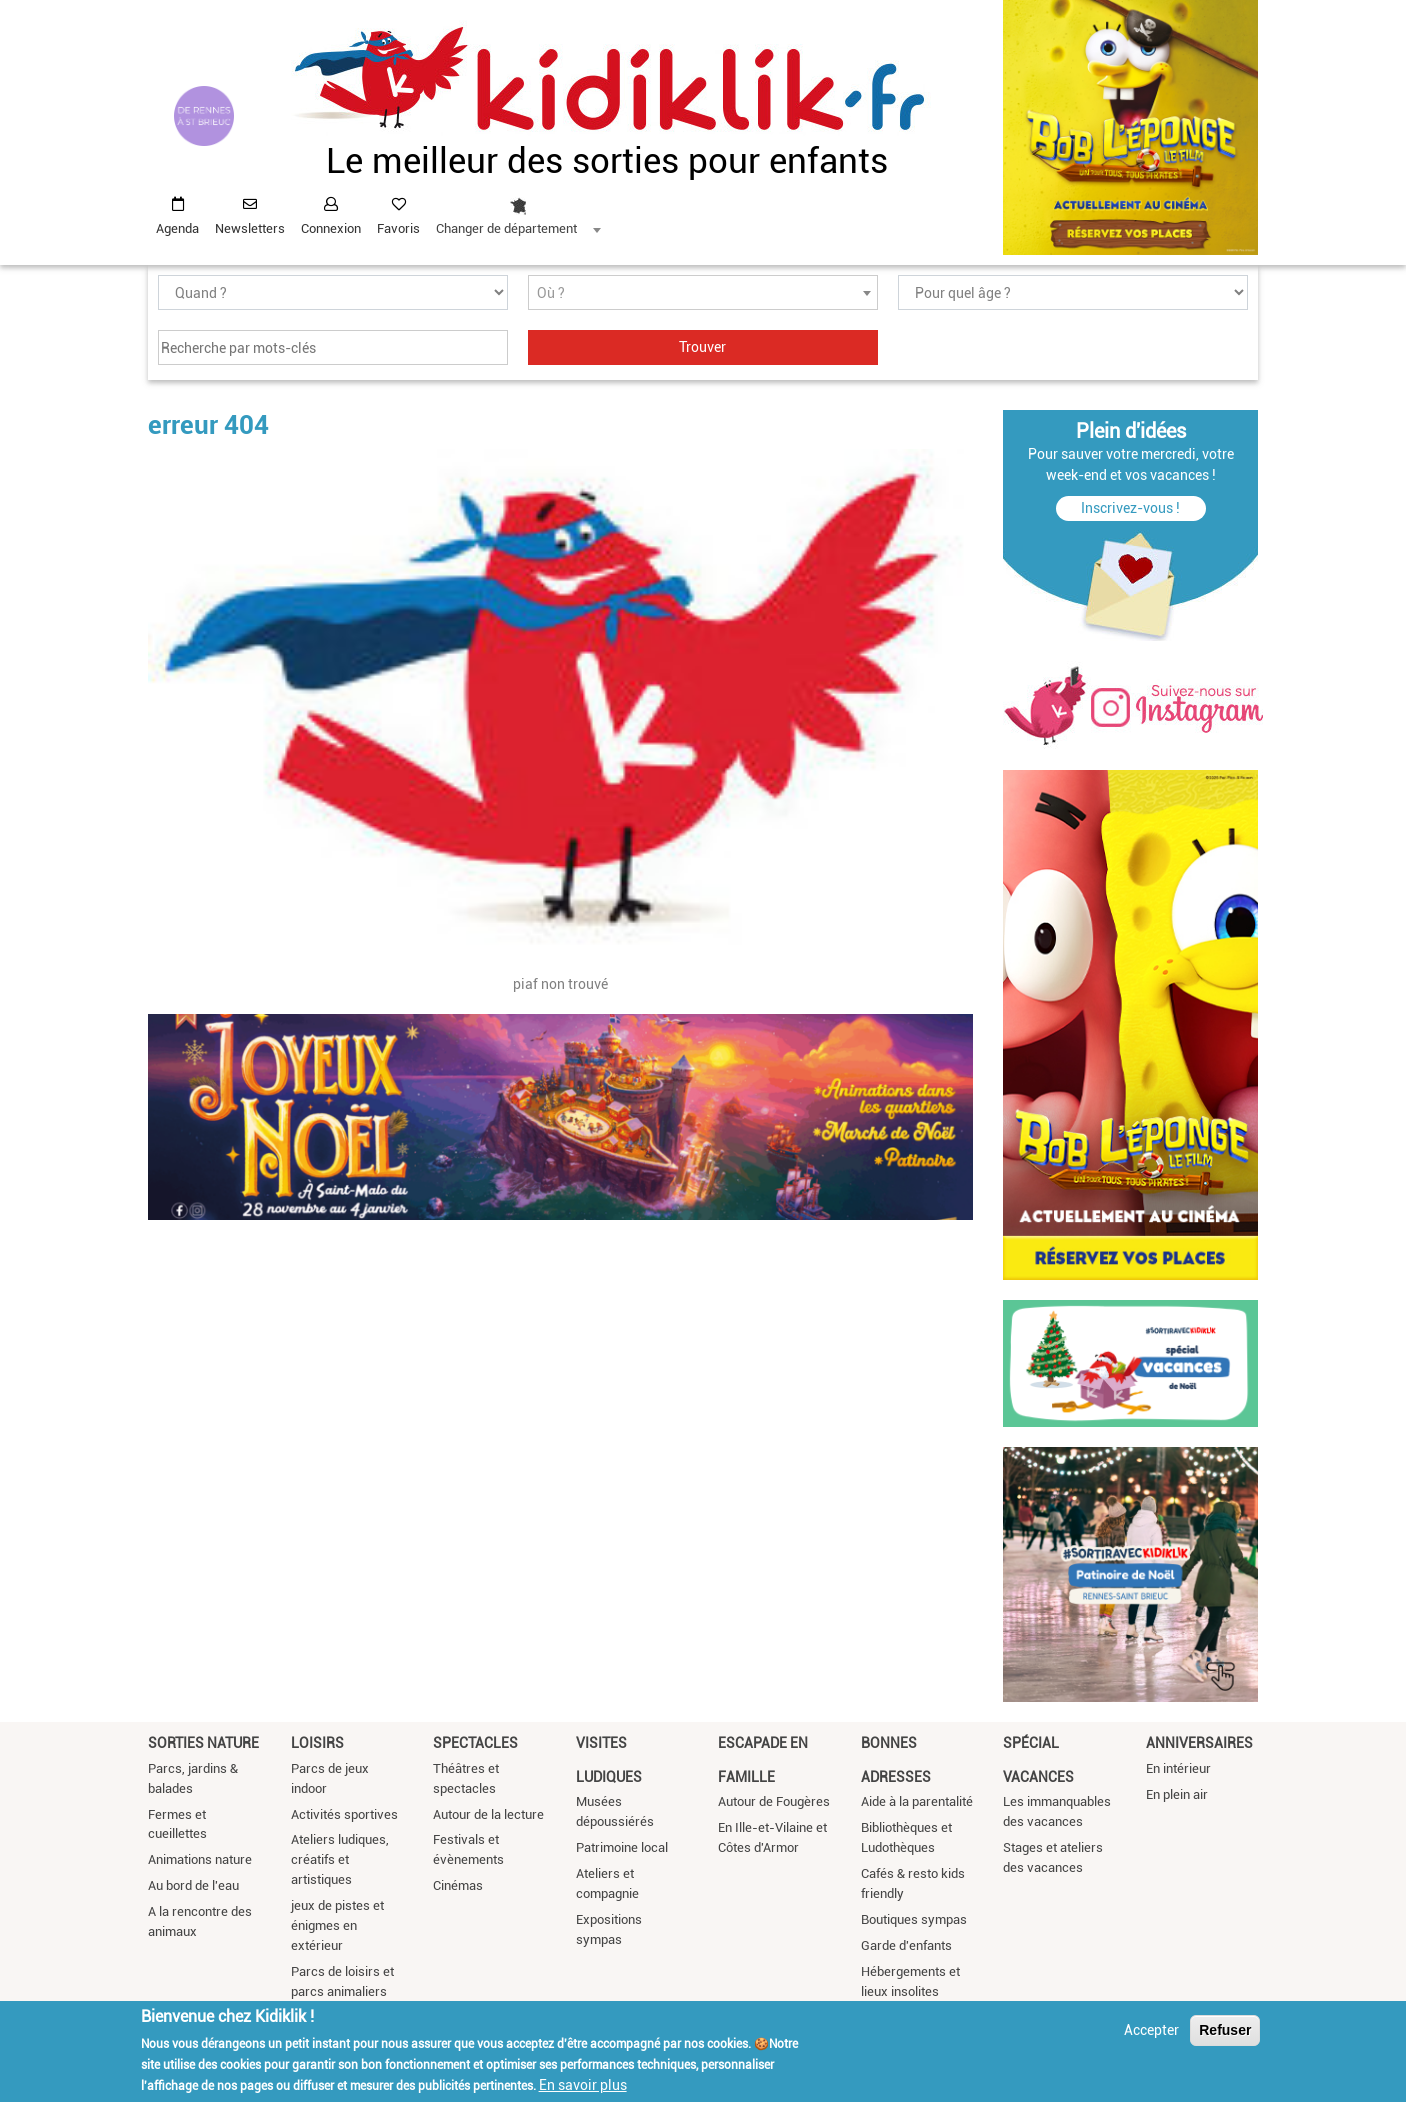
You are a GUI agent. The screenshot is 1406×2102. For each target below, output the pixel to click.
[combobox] (518, 211)
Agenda (177, 228)
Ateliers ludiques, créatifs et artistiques (340, 1859)
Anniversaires (1199, 1743)
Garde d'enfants (906, 1945)
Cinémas (458, 1885)
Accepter (1151, 2030)
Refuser (1225, 2030)
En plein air (1177, 1794)
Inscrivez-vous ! (1130, 508)
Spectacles (475, 1743)
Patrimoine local (622, 1847)
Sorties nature (203, 1743)
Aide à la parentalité (917, 1801)
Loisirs (317, 1743)
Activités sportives (344, 1814)
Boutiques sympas (914, 1919)
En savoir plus (583, 2085)
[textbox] (703, 293)
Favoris (398, 228)
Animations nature (200, 1859)
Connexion (331, 228)
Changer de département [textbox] (506, 228)
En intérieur (1178, 1768)
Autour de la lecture (488, 1814)
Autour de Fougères (774, 1801)
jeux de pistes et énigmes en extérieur (337, 1925)
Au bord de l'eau (193, 1885)
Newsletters (250, 228)
